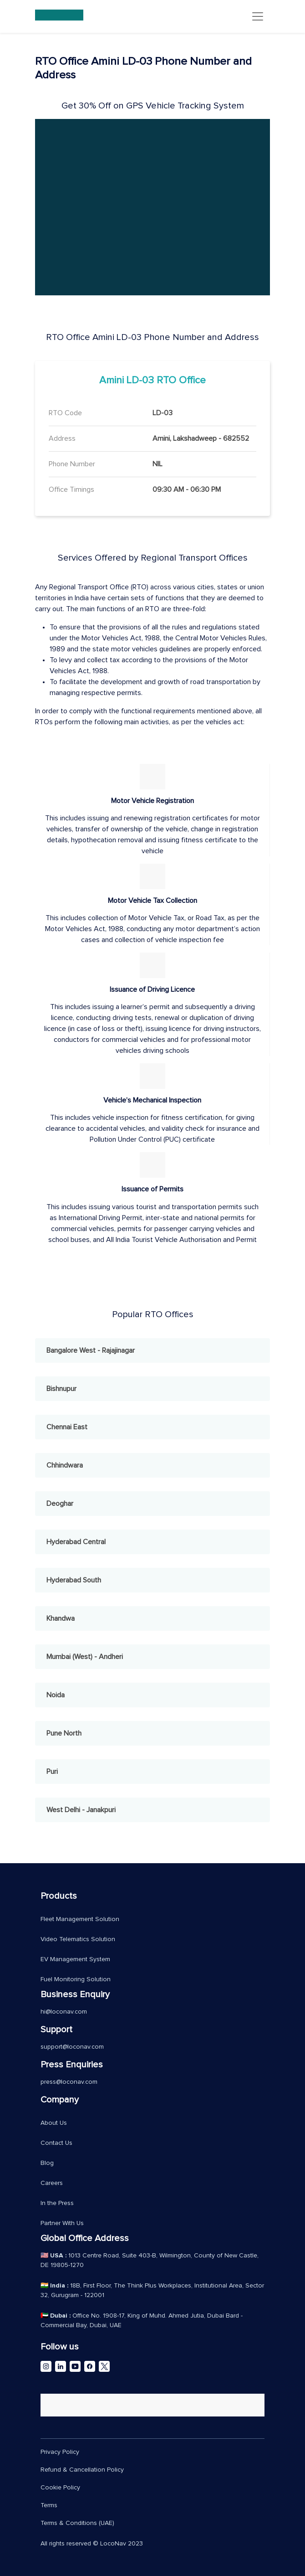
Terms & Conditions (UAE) (77, 2523)
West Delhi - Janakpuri (81, 1810)
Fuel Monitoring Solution (76, 1979)
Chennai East (66, 1427)
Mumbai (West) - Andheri (84, 1656)
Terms (49, 2505)
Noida (55, 1695)
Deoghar (59, 1503)
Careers (52, 2183)
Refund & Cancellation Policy (82, 2470)
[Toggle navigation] (257, 16)
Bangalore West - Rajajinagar (90, 1350)
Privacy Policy (60, 2452)
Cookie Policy (60, 2487)
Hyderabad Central (76, 1542)
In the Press (57, 2203)
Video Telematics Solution (78, 1939)
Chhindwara (64, 1465)
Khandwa (60, 1618)
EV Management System (75, 1959)
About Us (54, 2123)
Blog (47, 2163)
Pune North (63, 1733)
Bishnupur (61, 1388)
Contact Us (56, 2143)
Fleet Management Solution (80, 1919)
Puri (52, 1771)
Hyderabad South (73, 1580)
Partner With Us (62, 2223)
